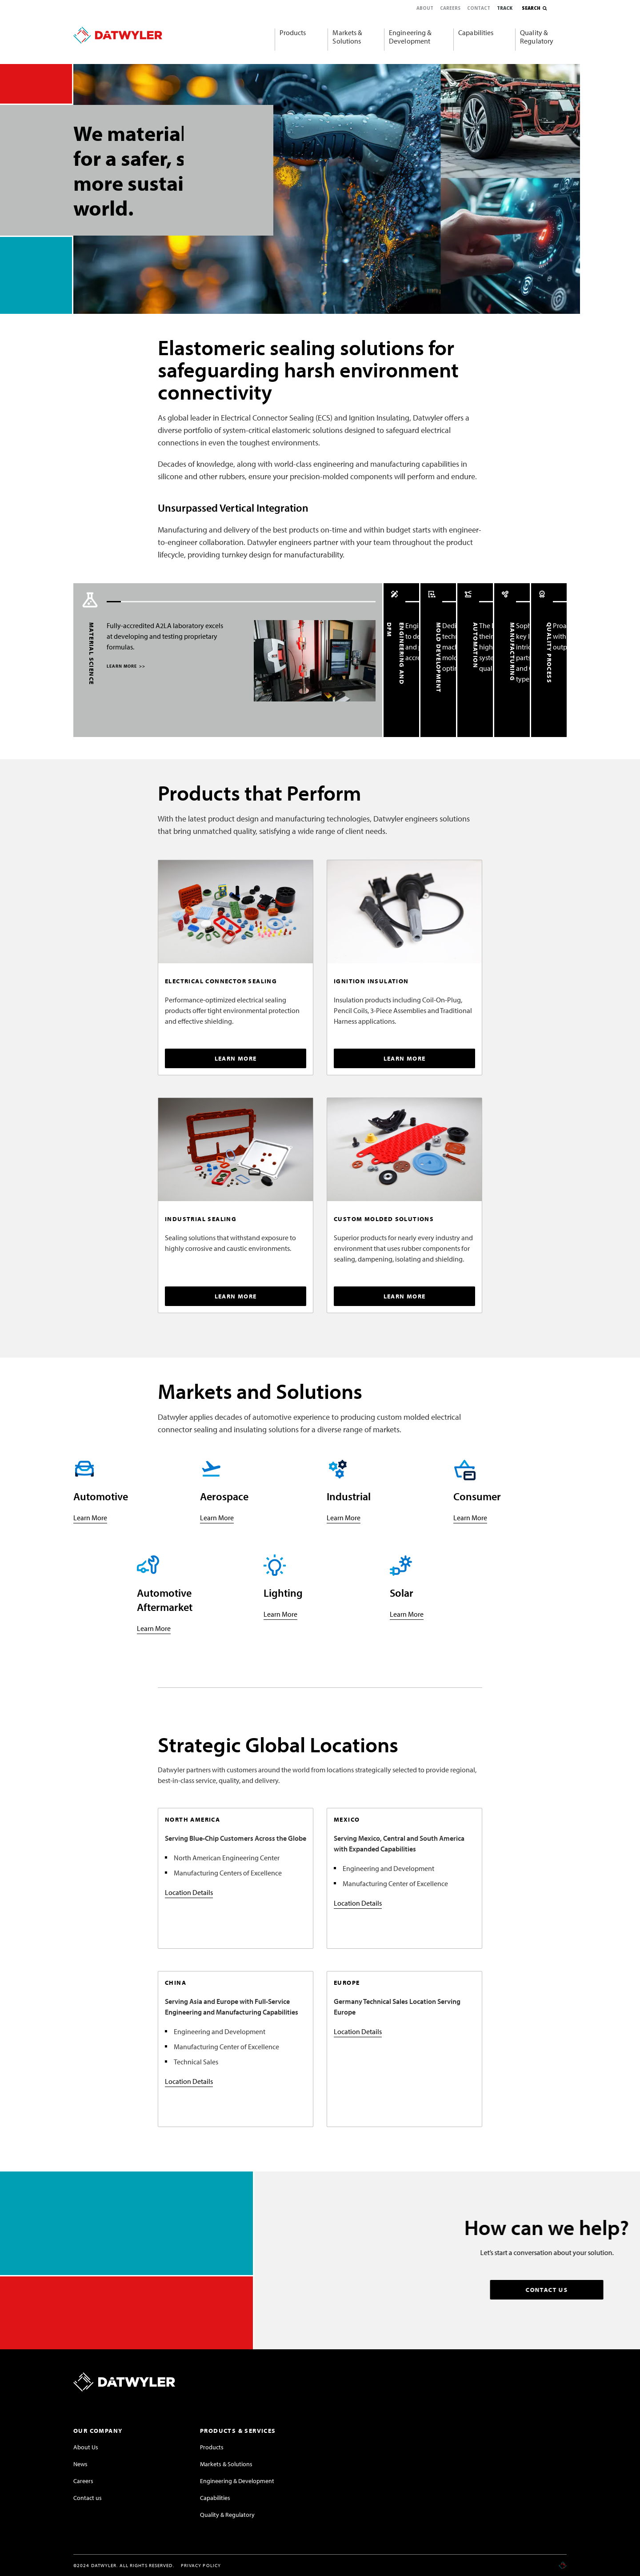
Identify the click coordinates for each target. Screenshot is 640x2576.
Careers (450, 8)
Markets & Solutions (347, 36)
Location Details (189, 1892)
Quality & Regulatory (536, 36)
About (424, 8)
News (80, 2464)
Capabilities (475, 32)
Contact (478, 8)
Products (293, 32)
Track (504, 8)
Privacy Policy (201, 2565)
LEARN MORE (124, 666)
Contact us (87, 2498)
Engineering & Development (410, 36)
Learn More (90, 1517)
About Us (85, 2447)
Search (531, 8)
